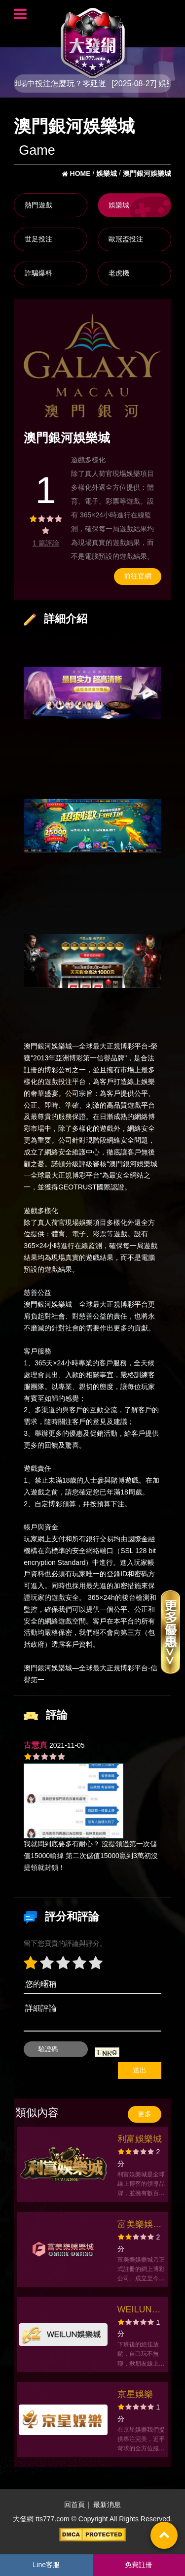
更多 (144, 2114)
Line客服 (46, 2565)
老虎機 (119, 273)
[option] (92, 365)
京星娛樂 (135, 2394)
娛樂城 (119, 205)
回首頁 (74, 2504)
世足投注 (38, 239)
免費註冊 (138, 2565)
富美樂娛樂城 (139, 2225)
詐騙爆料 (38, 273)
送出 (140, 2070)
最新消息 (107, 2504)
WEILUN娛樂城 (139, 2311)
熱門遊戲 (38, 205)
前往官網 (137, 576)
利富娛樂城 (139, 2139)
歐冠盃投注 (126, 239)
